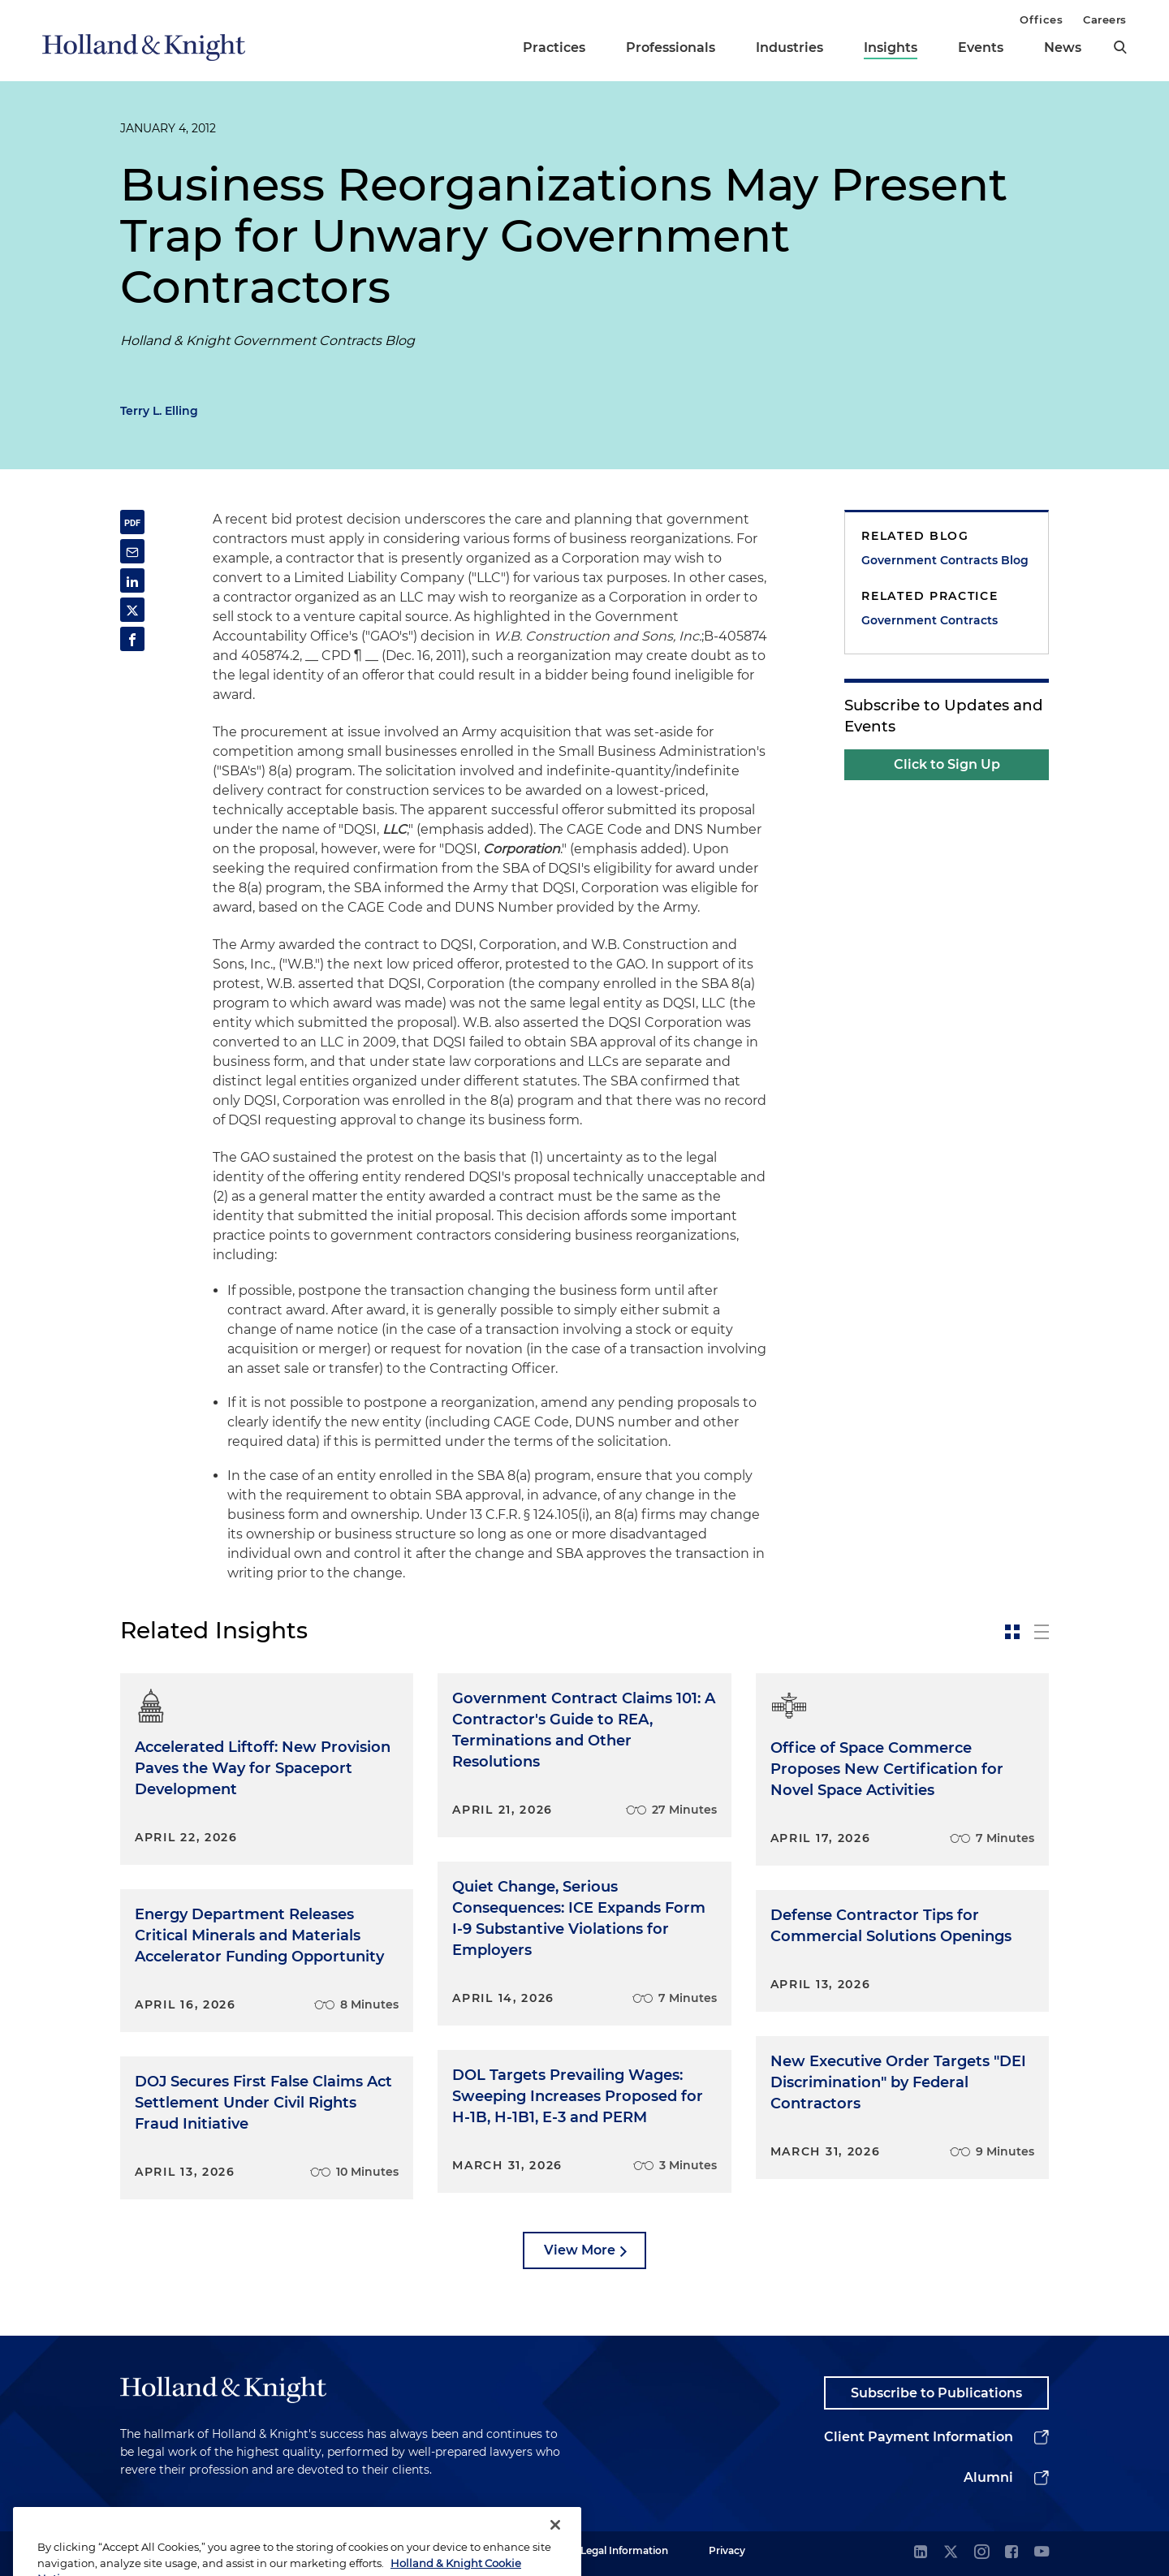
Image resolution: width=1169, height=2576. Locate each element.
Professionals (670, 47)
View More (579, 2250)
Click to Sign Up (947, 764)
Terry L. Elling (159, 410)
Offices (1041, 19)
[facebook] (1011, 2553)
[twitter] (950, 2553)
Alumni (988, 2477)
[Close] (555, 2547)
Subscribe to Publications (936, 2393)
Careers (1105, 19)
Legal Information (624, 2550)
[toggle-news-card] (1012, 1632)
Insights (890, 47)
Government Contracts (929, 620)
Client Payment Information (918, 2436)
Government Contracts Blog (945, 560)
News (1062, 47)
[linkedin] (920, 2553)
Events (980, 47)
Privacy (727, 2550)
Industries (789, 47)
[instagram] (981, 2553)
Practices (554, 47)
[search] (1120, 47)
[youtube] (1041, 2553)
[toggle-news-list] (1041, 1632)
